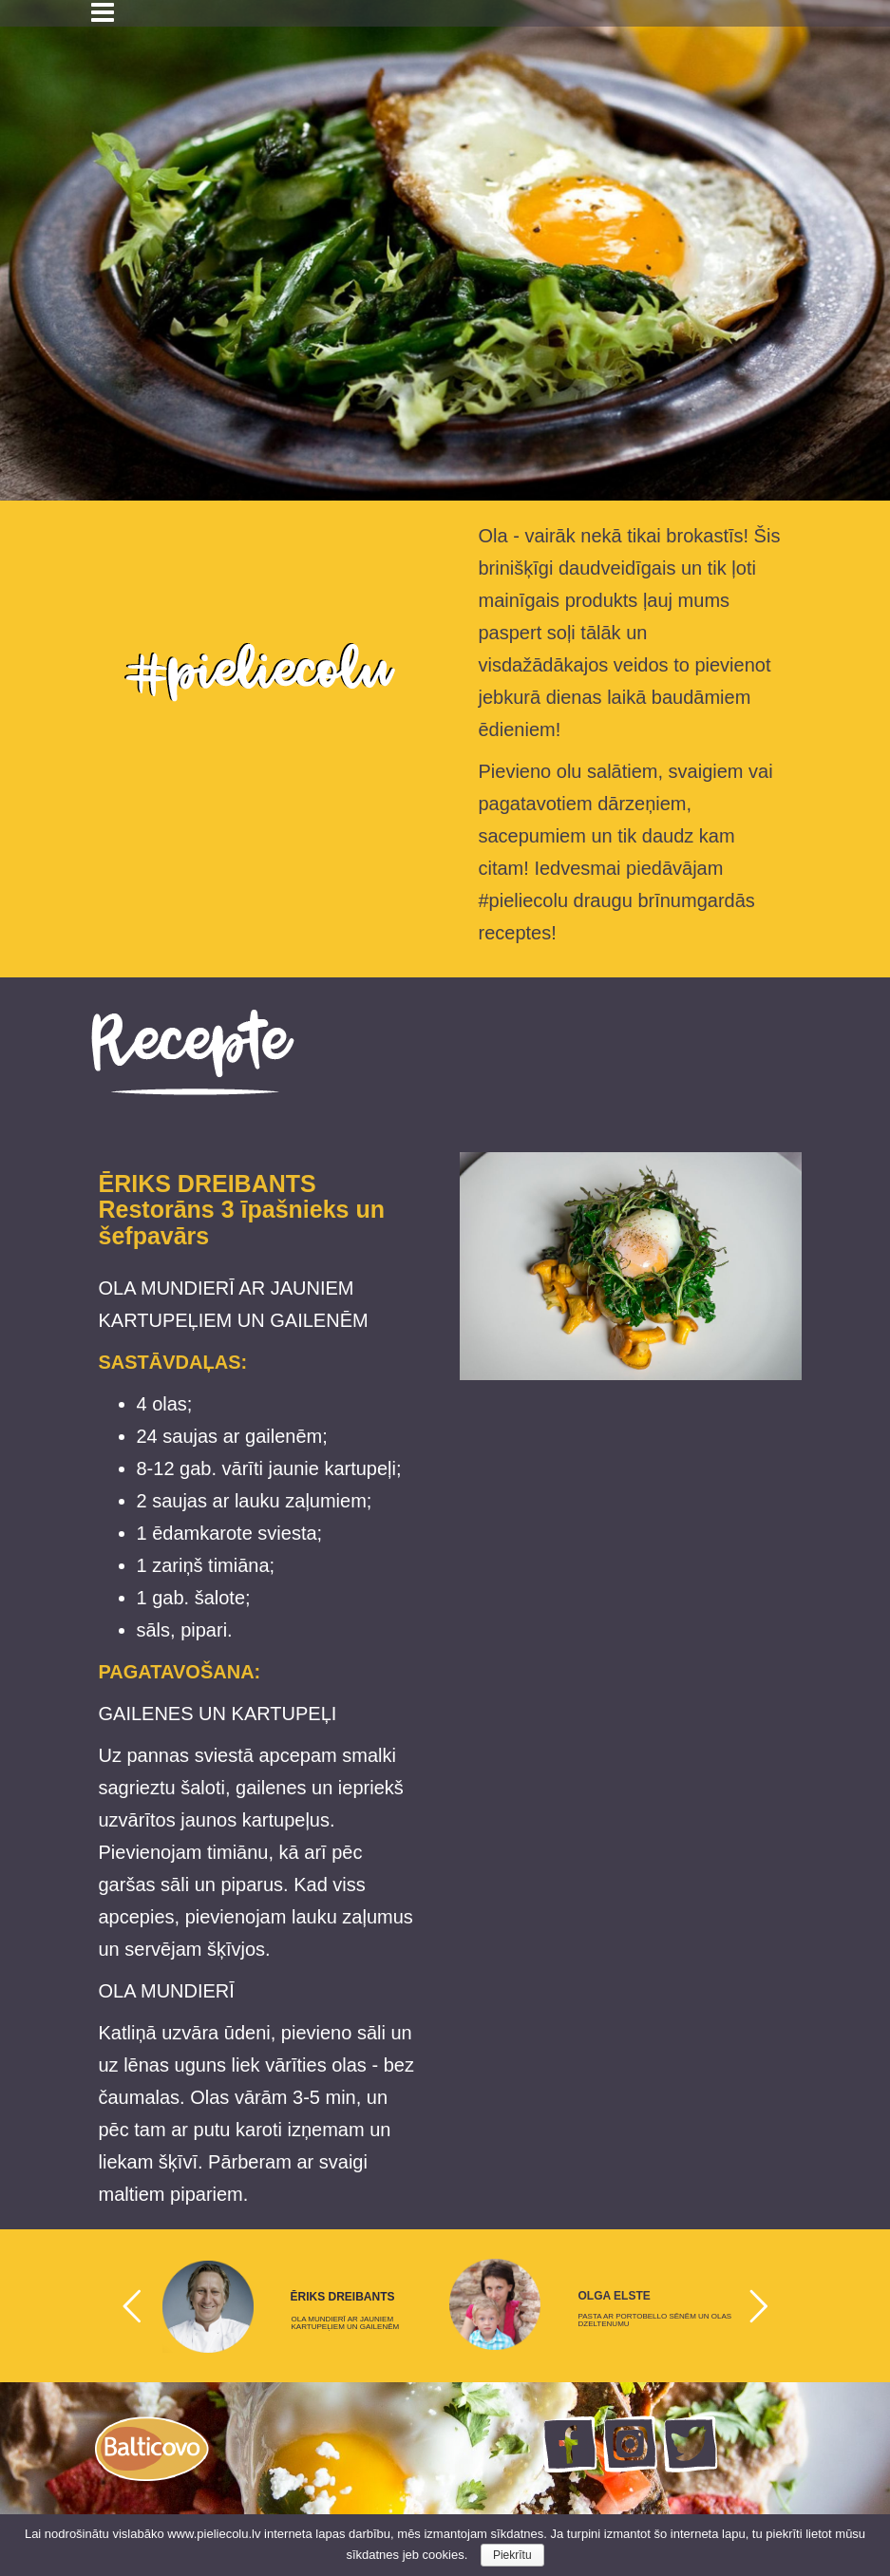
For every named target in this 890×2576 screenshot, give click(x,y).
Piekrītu (512, 2555)
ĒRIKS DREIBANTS (343, 2297)
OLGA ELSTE (614, 2296)
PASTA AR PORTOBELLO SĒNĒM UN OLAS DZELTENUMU (655, 2320)
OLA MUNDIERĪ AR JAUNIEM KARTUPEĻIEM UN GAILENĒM (346, 2323)
